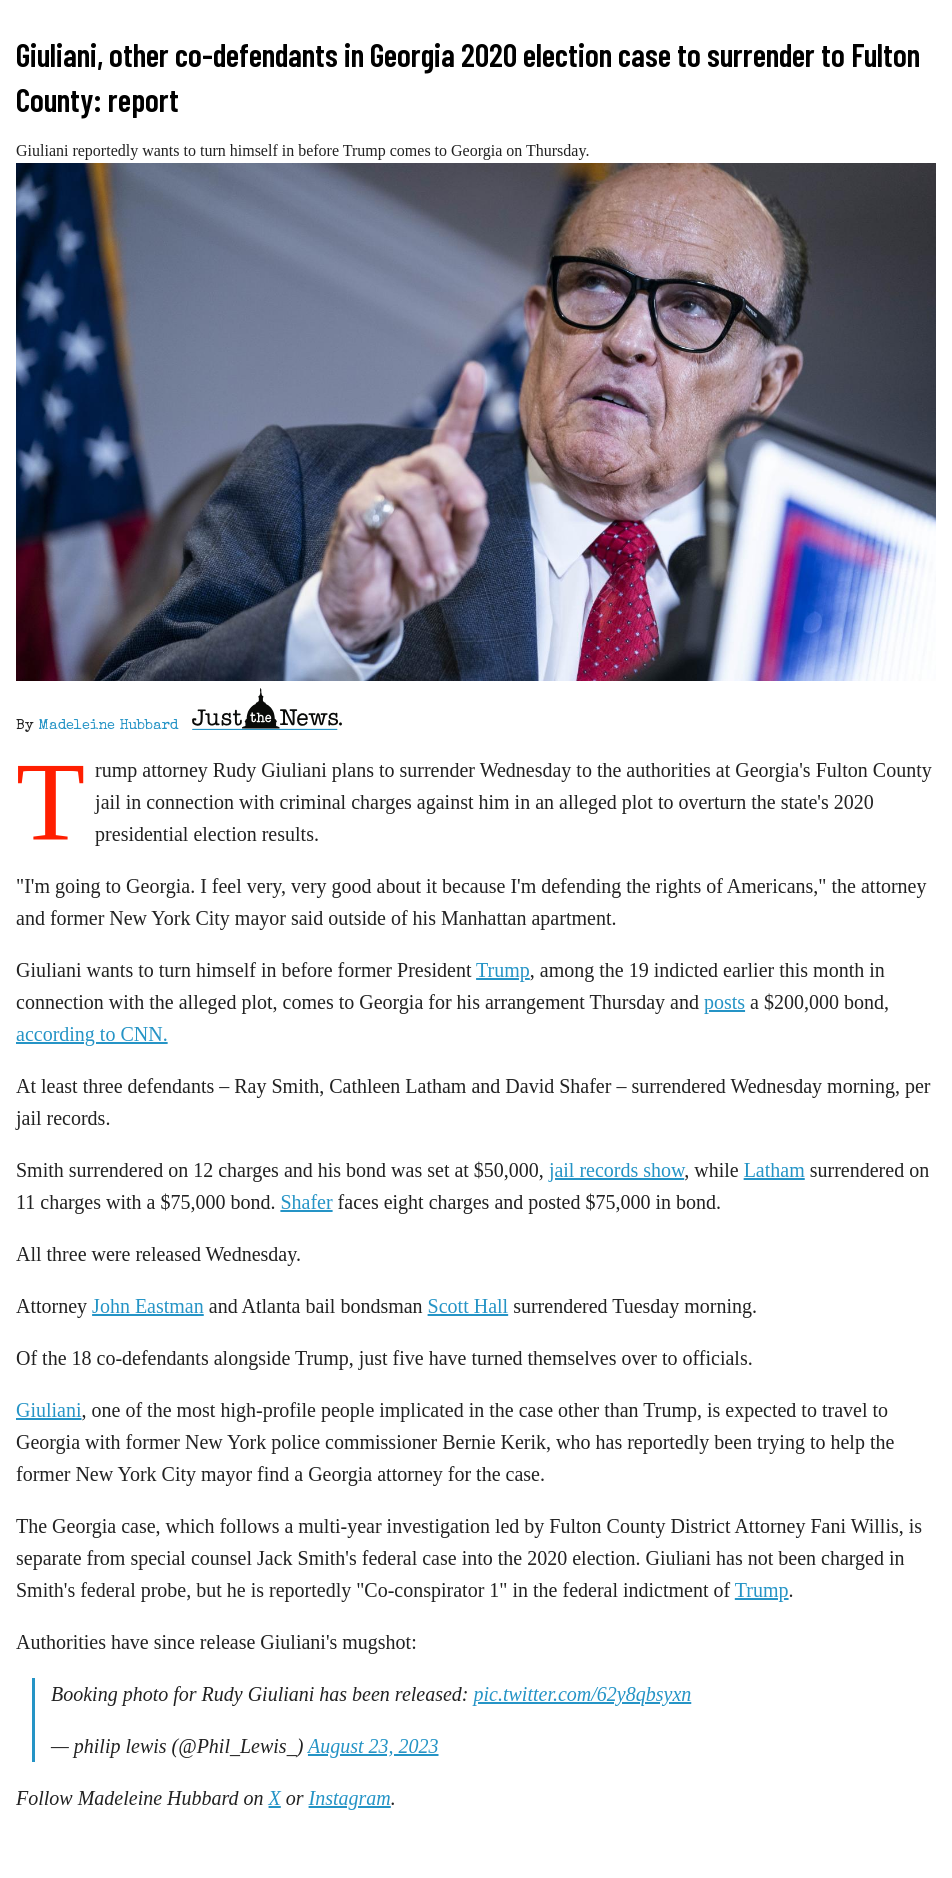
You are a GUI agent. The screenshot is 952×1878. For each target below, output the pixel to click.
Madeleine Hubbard (108, 726)
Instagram (350, 1798)
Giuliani (49, 1410)
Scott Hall (468, 1306)
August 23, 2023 (373, 1746)
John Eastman (148, 1306)
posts (724, 1002)
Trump (503, 970)
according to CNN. (92, 1034)
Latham (774, 1170)
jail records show (616, 1170)
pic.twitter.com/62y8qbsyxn (583, 1694)
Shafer (306, 1202)
